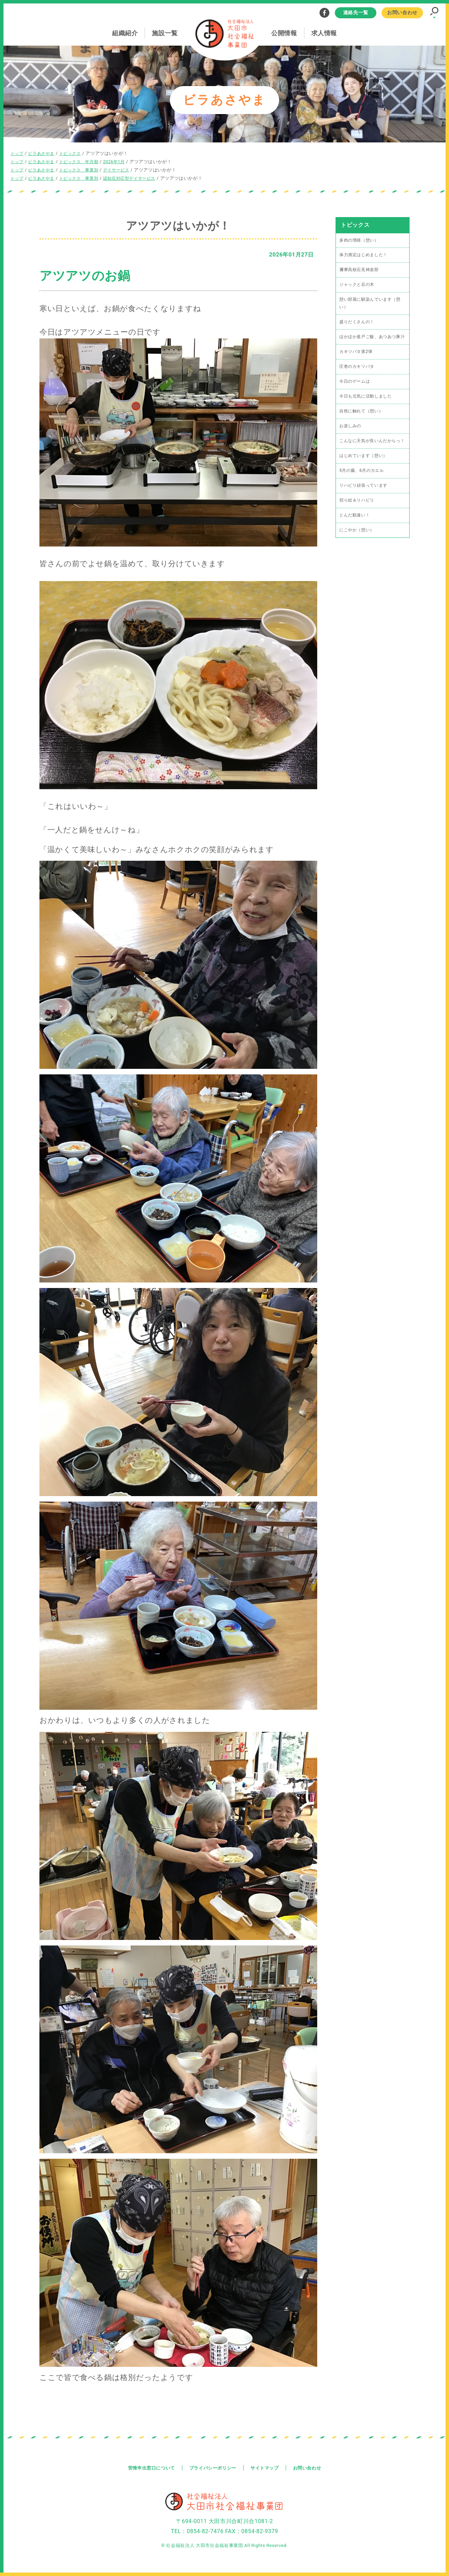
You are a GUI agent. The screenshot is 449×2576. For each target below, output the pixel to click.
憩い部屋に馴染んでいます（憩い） (372, 304)
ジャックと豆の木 (358, 285)
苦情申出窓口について (147, 2466)
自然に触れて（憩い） (362, 422)
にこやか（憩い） (358, 552)
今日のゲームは (355, 392)
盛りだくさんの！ (358, 323)
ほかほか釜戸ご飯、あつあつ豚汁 (372, 342)
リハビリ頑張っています (365, 506)
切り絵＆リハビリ (358, 521)
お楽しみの (351, 437)
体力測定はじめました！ (365, 254)
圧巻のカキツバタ (358, 377)
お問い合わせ (402, 12)
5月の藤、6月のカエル (363, 491)
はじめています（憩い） (365, 476)
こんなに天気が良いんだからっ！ (370, 457)
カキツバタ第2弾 (357, 361)
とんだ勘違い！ (355, 537)
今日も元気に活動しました (367, 407)
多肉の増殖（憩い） (360, 239)
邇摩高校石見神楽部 (360, 269)
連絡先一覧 (355, 12)
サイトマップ (267, 2466)
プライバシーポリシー (212, 2466)
